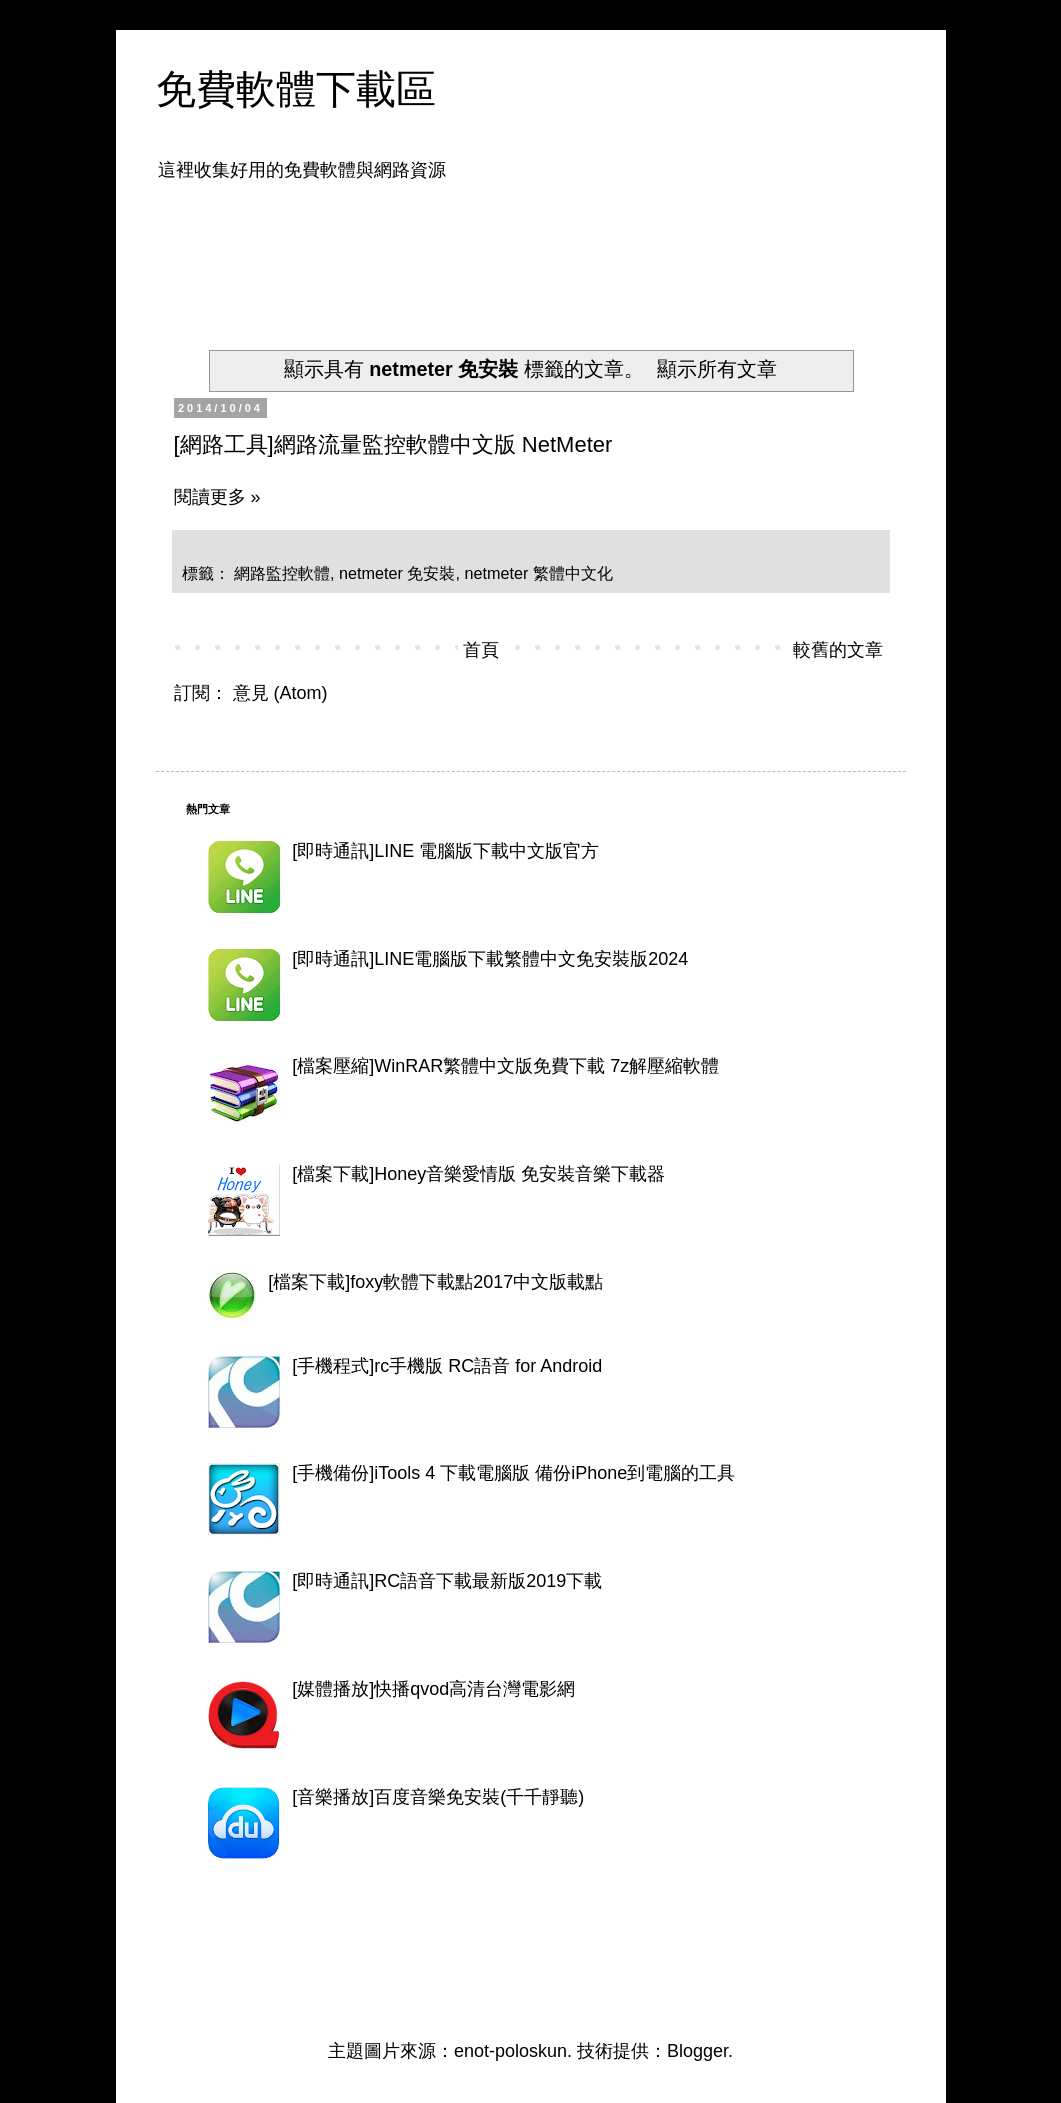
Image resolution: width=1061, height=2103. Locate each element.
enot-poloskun (510, 2051)
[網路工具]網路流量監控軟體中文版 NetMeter (393, 444)
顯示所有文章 (717, 369)
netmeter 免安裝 (397, 573)
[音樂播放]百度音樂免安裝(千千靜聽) (438, 1797)
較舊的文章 (838, 650)
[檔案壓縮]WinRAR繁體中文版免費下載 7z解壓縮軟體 (505, 1066)
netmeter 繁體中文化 (538, 573)
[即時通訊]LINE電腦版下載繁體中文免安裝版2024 (490, 959)
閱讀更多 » (217, 497)
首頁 (481, 650)
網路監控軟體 (282, 573)
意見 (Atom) (280, 693)
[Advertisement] (550, 253)
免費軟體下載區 (296, 89)
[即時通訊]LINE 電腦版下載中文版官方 (445, 851)
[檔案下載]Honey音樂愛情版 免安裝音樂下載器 (478, 1174)
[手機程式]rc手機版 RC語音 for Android (447, 1366)
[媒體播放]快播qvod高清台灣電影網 (433, 1689)
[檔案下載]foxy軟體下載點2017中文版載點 (435, 1282)
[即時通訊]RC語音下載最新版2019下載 (447, 1581)
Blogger (697, 2051)
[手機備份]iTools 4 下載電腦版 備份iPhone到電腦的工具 (513, 1473)
